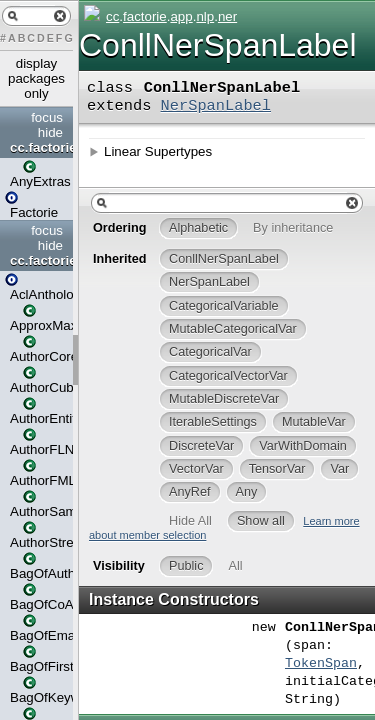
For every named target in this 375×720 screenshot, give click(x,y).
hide (50, 132)
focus (47, 117)
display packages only (36, 78)
